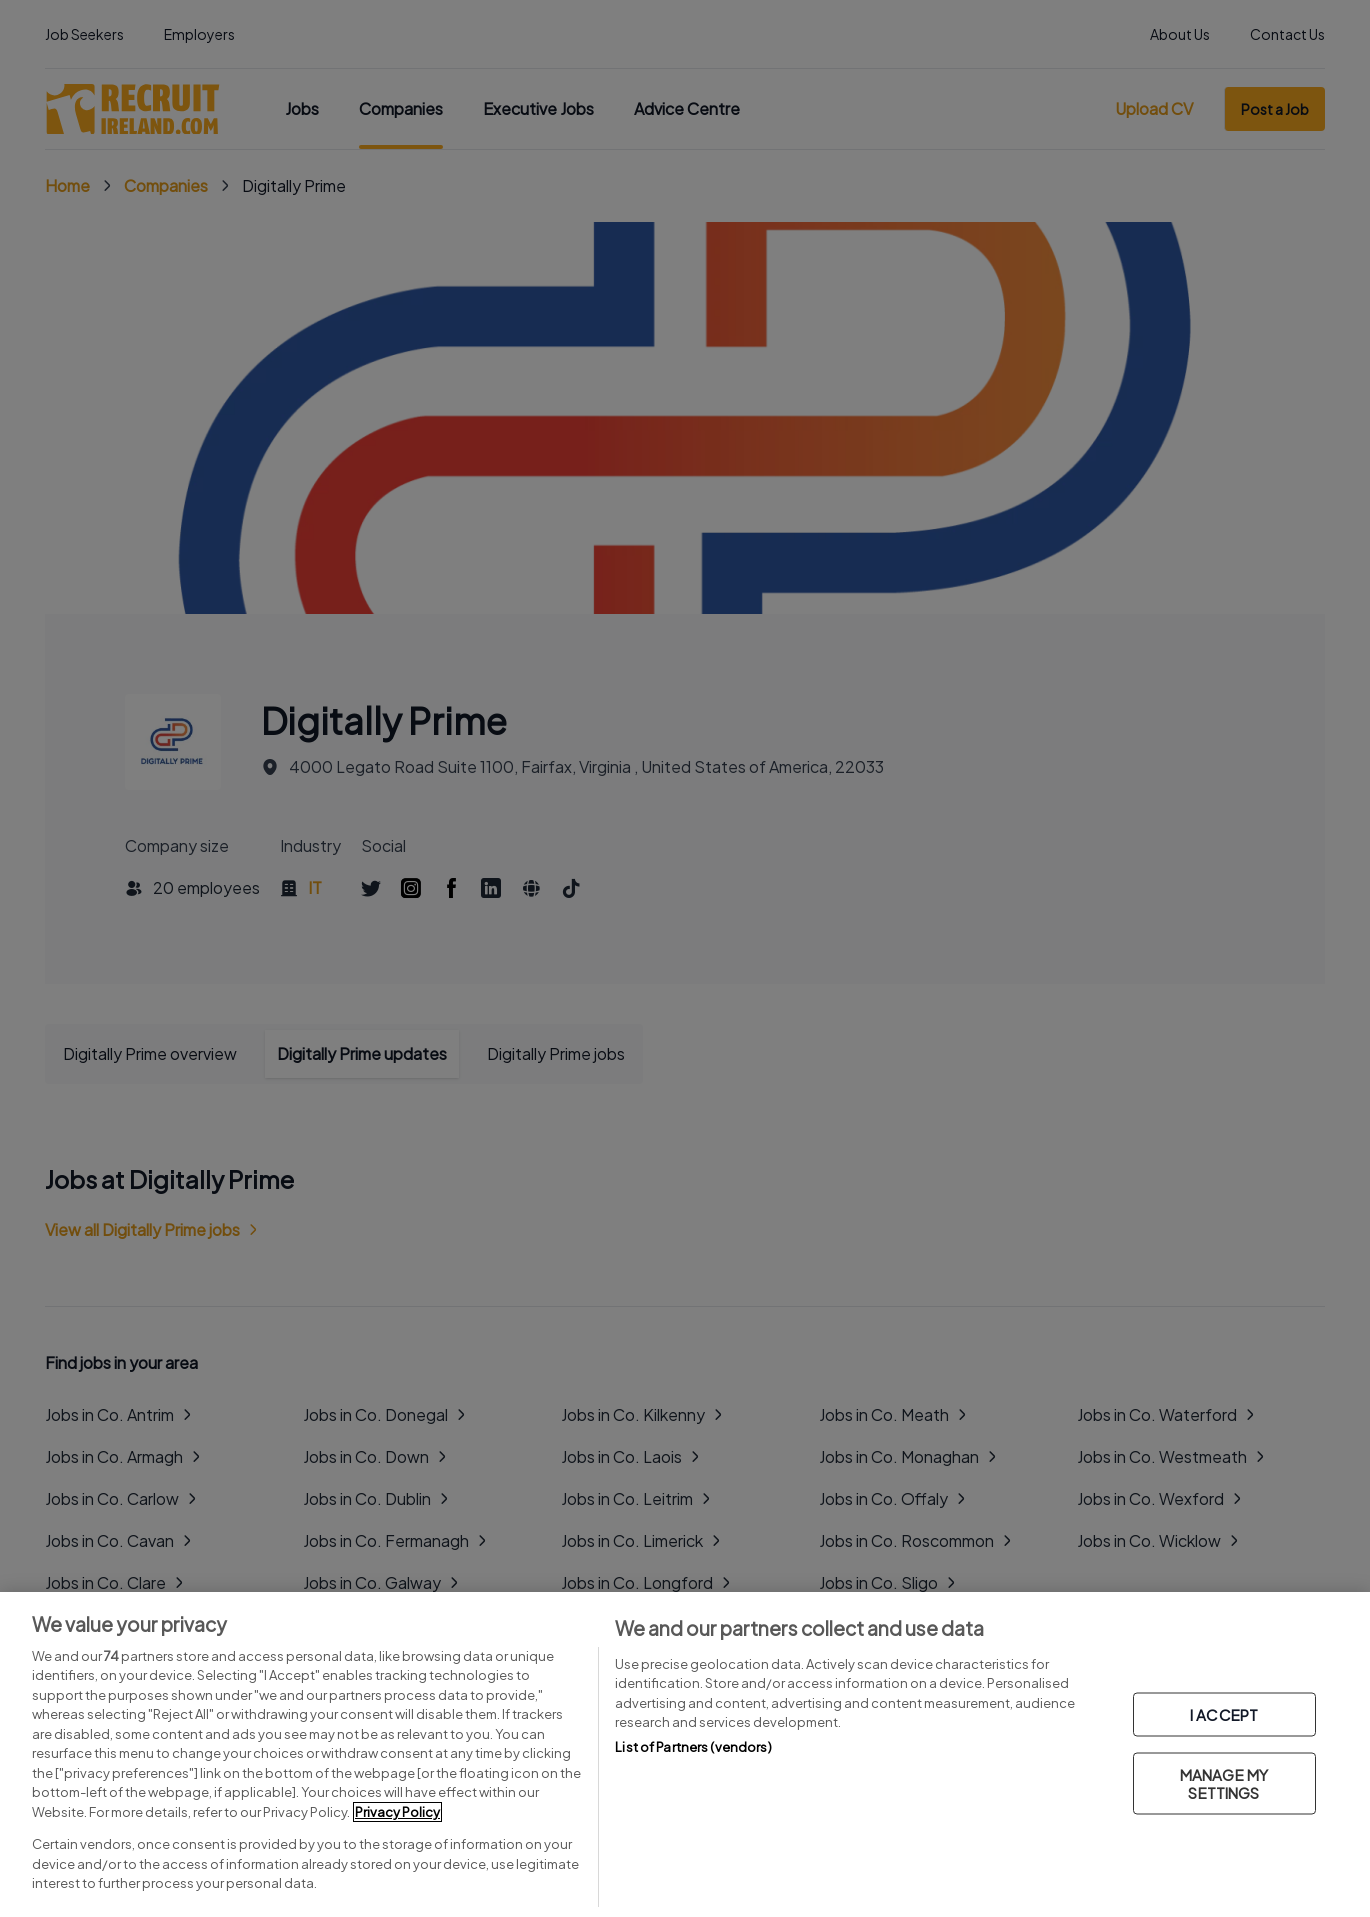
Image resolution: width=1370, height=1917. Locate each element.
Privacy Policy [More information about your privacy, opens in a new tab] (397, 1812)
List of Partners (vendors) (693, 1747)
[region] (685, 1754)
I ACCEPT (1224, 1714)
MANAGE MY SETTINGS (1224, 1783)
